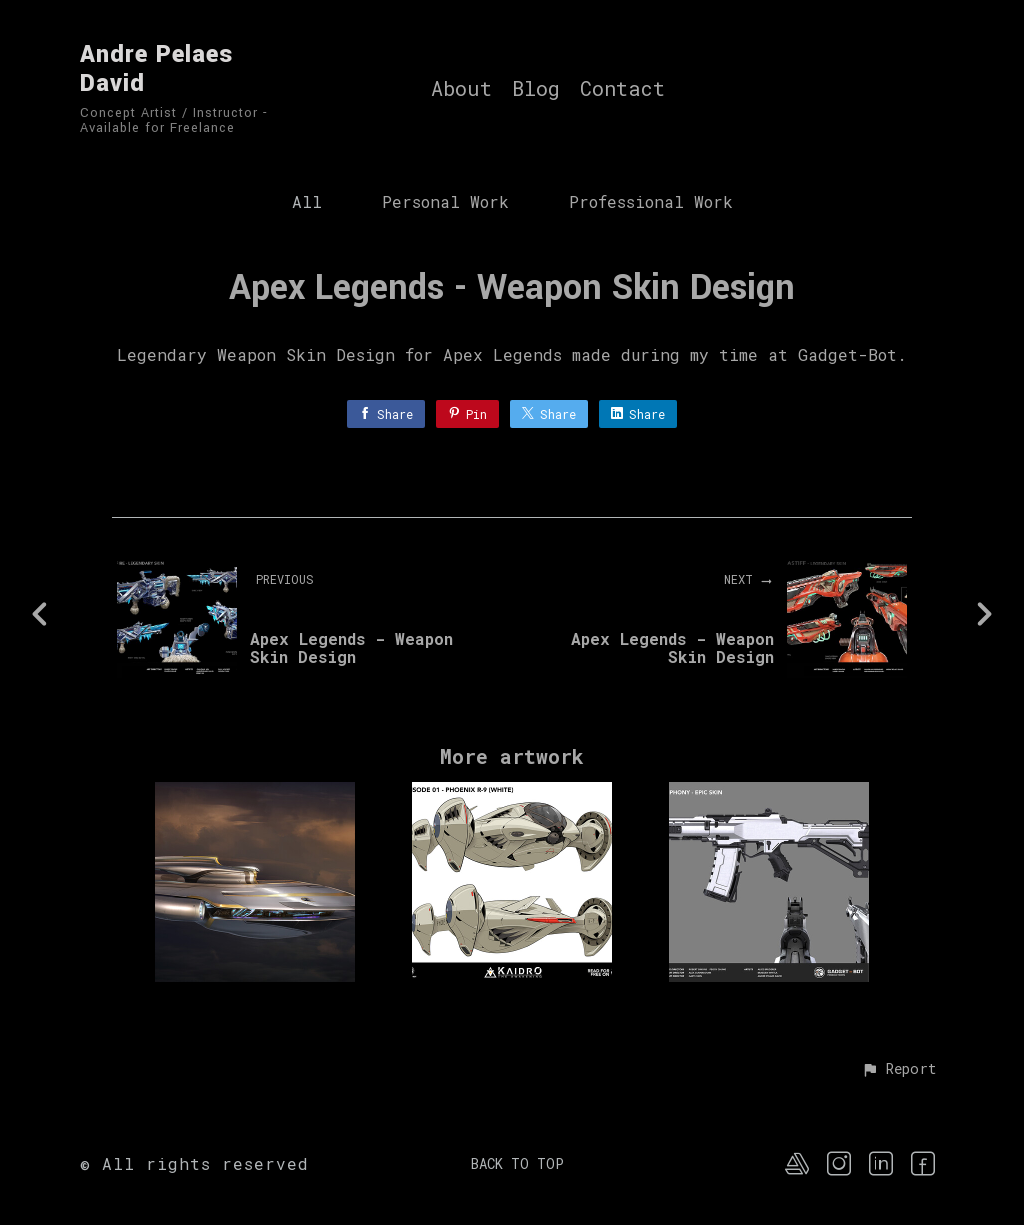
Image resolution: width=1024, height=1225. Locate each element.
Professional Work (651, 201)
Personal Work (445, 201)
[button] (898, 1070)
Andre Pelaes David (156, 69)
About (461, 89)
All (307, 201)
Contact (622, 89)
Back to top (517, 1163)
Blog (536, 89)
